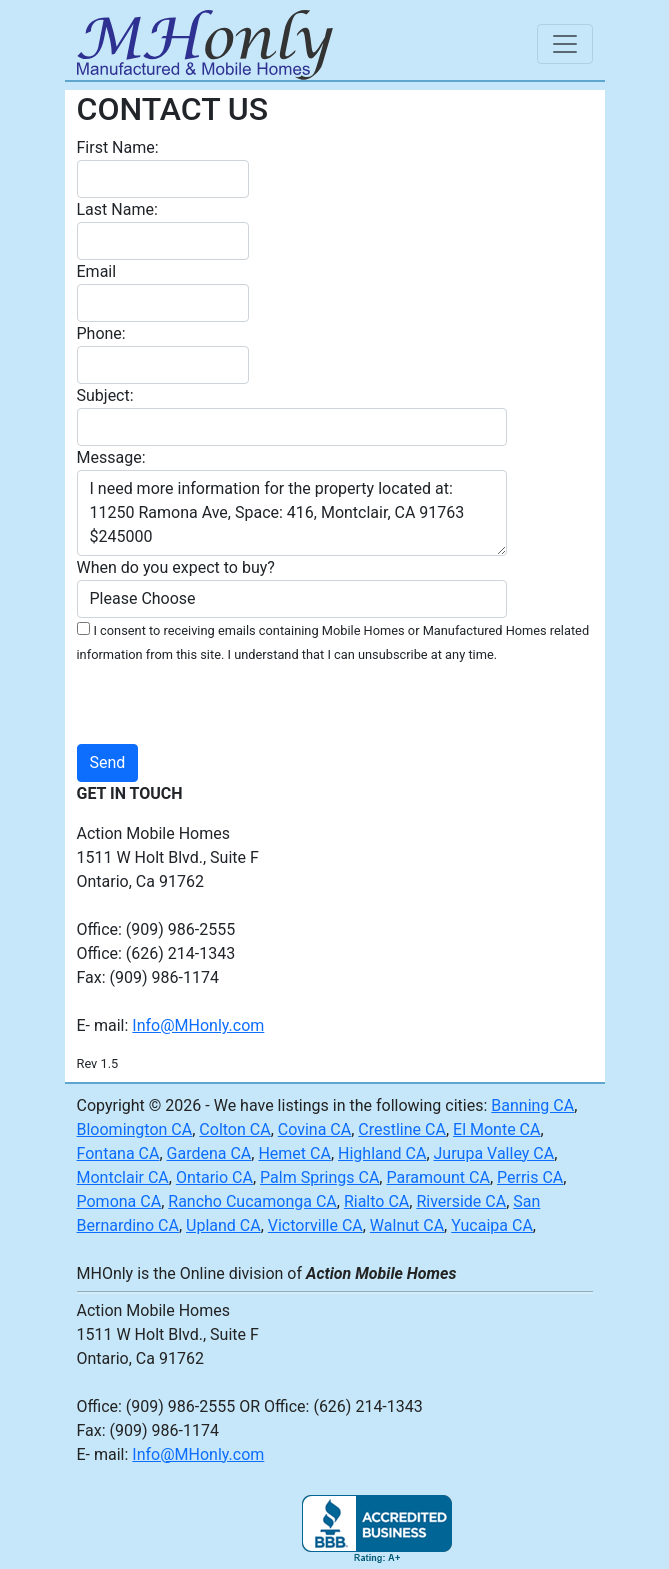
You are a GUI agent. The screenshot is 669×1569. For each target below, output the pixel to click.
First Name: (118, 147)
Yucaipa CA (492, 1225)
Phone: (101, 333)
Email (97, 271)
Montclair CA (123, 1177)
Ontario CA (214, 1177)
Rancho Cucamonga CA (252, 1201)
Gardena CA (209, 1153)
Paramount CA (437, 1177)
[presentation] (383, 705)
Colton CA (234, 1129)
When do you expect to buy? (176, 567)
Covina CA (314, 1129)
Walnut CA (407, 1225)
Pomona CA (119, 1201)
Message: (111, 457)
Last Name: (117, 209)
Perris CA (530, 1177)
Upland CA (223, 1225)
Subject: (105, 395)
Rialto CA (376, 1201)
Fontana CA (118, 1153)
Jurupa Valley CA (494, 1153)
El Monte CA (496, 1129)
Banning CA (532, 1105)
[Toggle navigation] (565, 44)
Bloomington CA (135, 1129)
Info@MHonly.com (198, 1025)
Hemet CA (294, 1153)
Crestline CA (402, 1129)
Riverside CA (461, 1201)
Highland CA (382, 1153)
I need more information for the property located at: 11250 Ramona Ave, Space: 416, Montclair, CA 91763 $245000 (292, 513)
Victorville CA (315, 1225)
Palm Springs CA (319, 1177)
